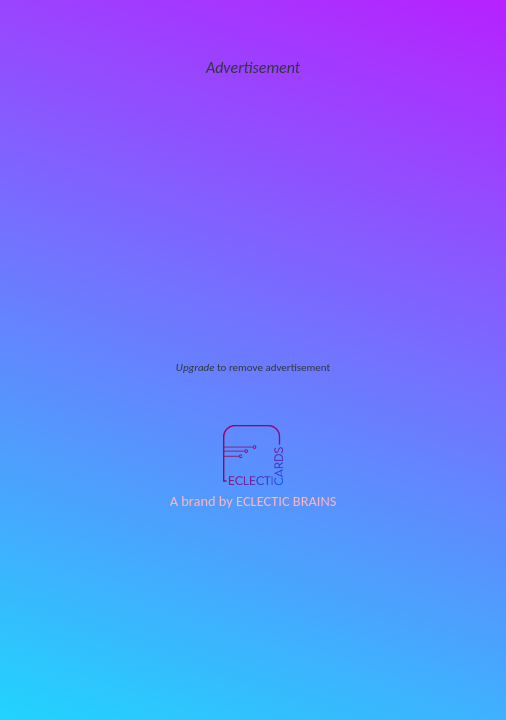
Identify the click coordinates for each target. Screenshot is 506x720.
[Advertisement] (253, 220)
